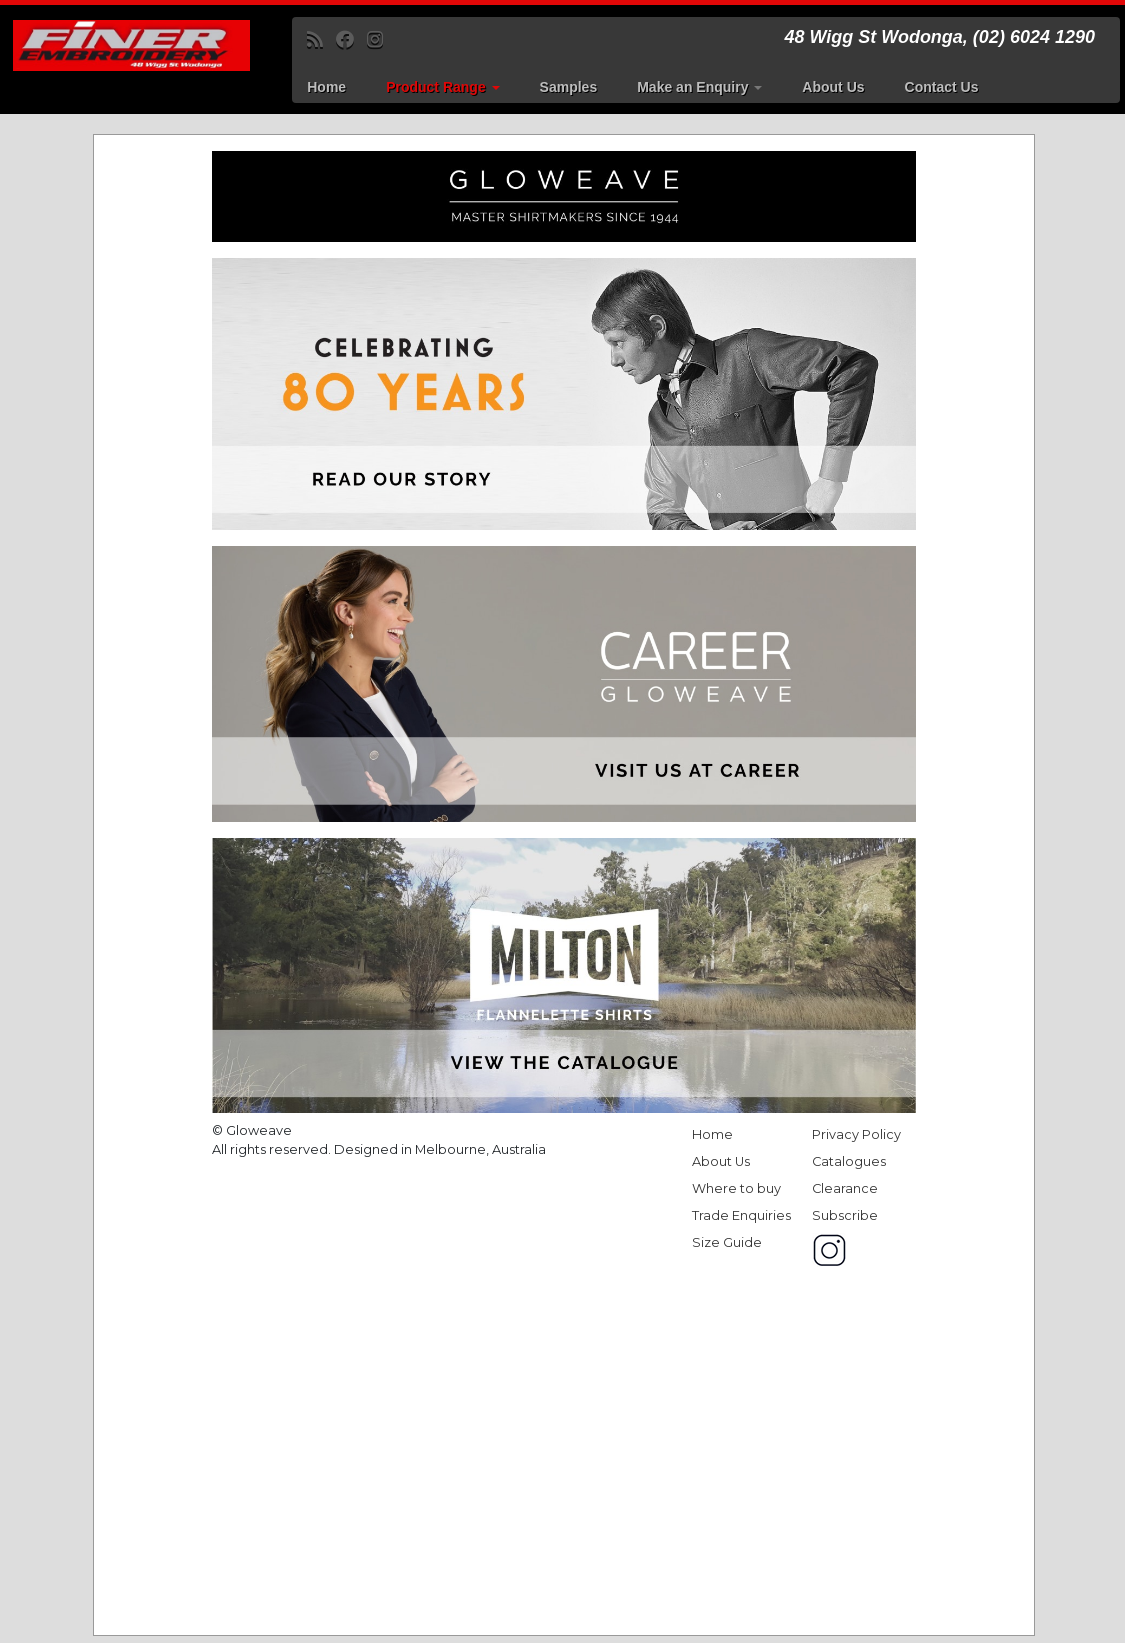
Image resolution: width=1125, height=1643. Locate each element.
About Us (833, 87)
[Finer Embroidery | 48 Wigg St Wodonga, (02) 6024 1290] (131, 45)
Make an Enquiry (699, 87)
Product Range (442, 87)
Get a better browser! (564, 885)
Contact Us (942, 87)
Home (326, 87)
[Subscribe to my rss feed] (321, 40)
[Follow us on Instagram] (381, 40)
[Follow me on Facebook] (351, 40)
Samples (569, 87)
